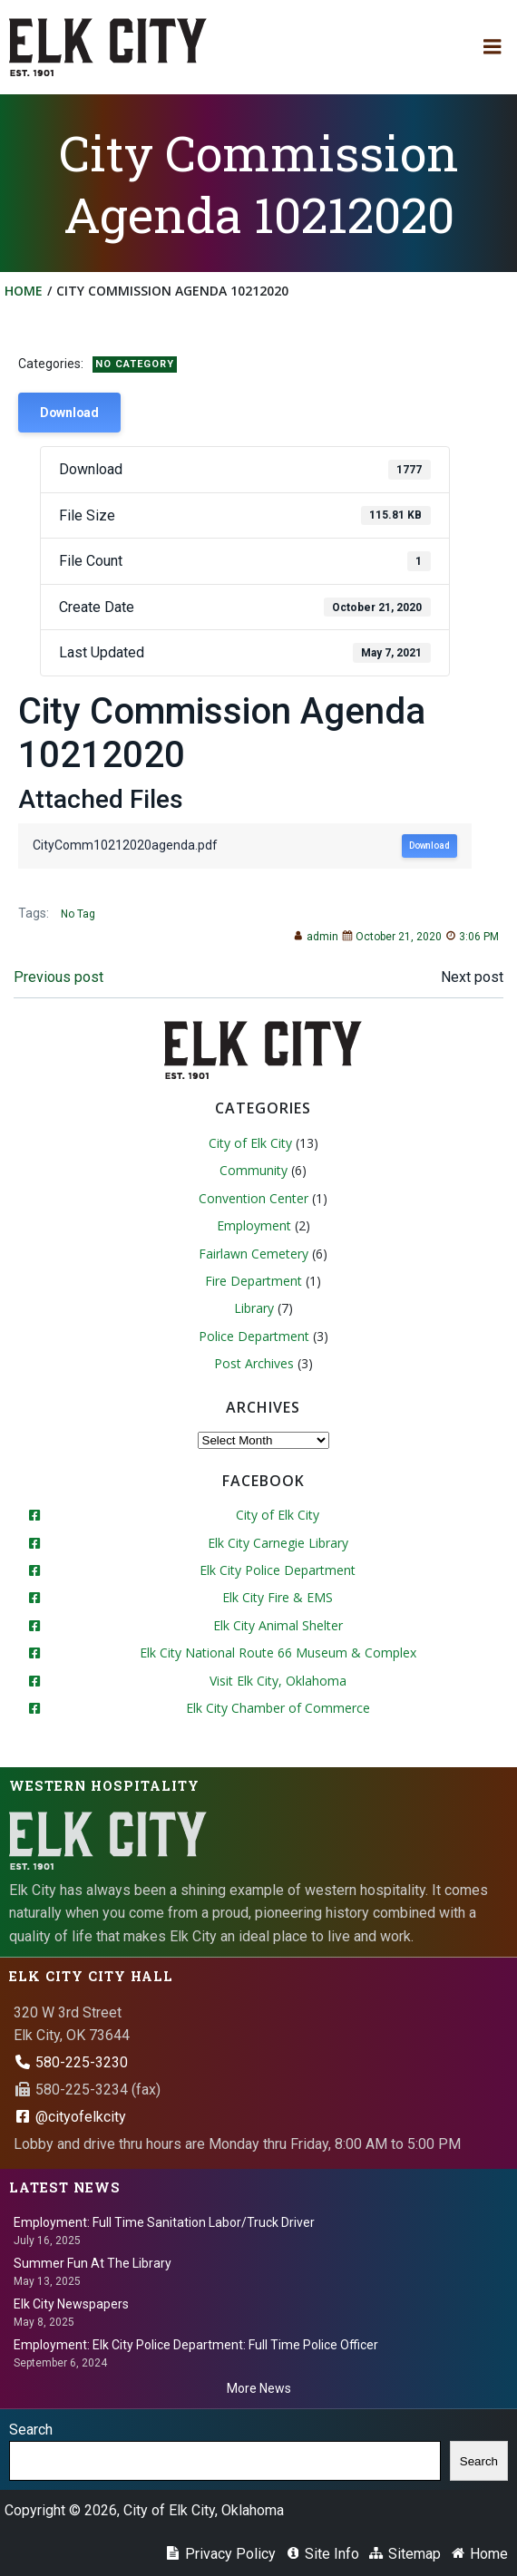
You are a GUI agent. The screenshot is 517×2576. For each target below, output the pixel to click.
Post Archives (254, 1363)
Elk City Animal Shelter (278, 1625)
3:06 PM (472, 936)
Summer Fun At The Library (92, 2263)
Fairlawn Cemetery (253, 1253)
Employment (254, 1225)
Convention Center (253, 1198)
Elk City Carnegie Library (278, 1542)
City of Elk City (250, 1143)
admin (315, 936)
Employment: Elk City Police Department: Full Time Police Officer (196, 2345)
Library (254, 1308)
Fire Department (253, 1280)
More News (259, 2388)
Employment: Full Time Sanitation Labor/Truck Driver (164, 2222)
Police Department (254, 1336)
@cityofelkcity (70, 2116)
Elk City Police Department (278, 1570)
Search (31, 2429)
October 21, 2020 (392, 936)
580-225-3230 (71, 2062)
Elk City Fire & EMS (277, 1597)
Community (253, 1170)
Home (24, 290)
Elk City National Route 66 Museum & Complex (278, 1652)
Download (69, 412)
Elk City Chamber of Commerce (278, 1707)
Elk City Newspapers (71, 2304)
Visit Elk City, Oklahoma (278, 1680)
